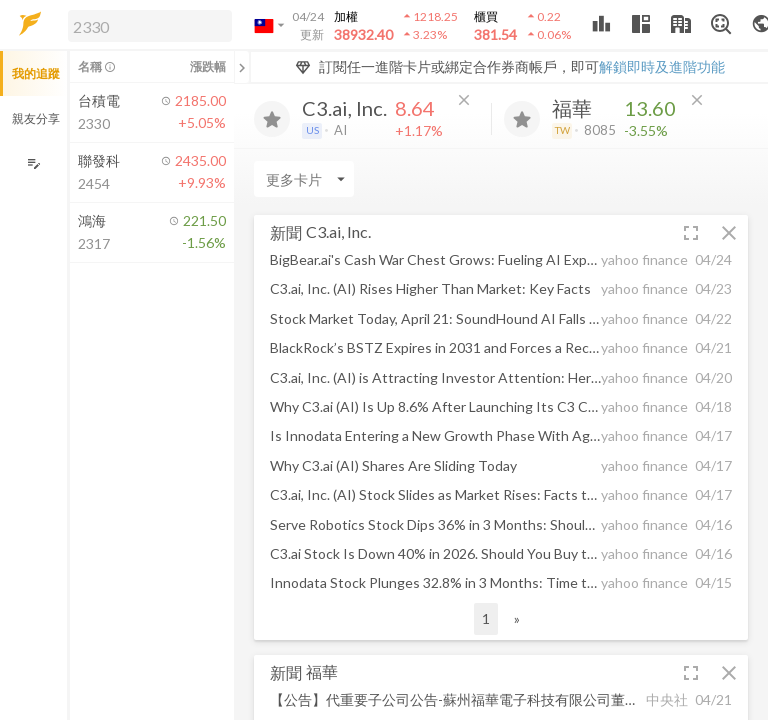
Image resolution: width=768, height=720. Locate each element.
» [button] (517, 618)
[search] (150, 26)
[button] (146, 25)
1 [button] (486, 618)
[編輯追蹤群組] (33, 163)
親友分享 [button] (36, 118)
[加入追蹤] (272, 119)
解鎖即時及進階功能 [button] (662, 66)
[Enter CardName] (304, 179)
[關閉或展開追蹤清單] (242, 67)
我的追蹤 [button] (36, 73)
